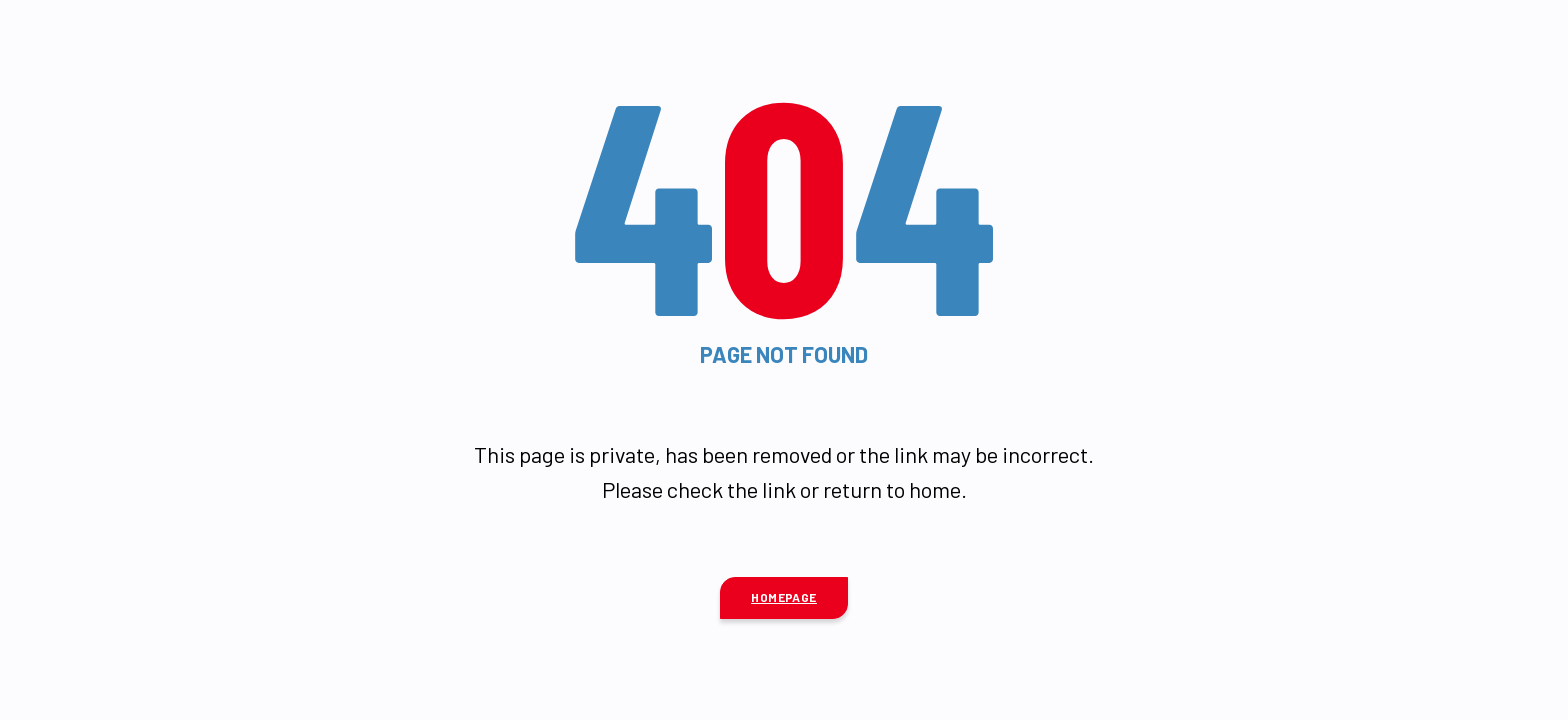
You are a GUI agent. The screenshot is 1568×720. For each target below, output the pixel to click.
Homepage (784, 597)
